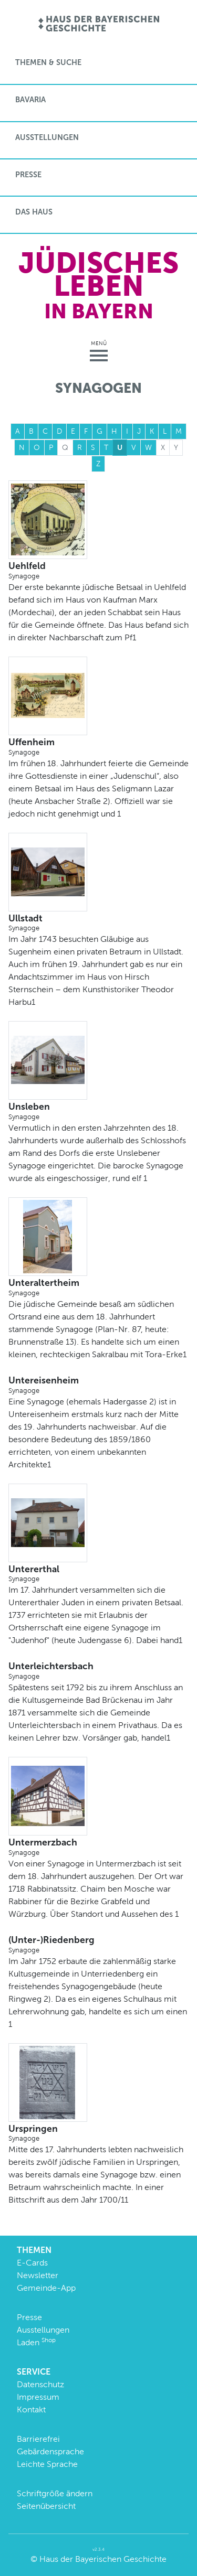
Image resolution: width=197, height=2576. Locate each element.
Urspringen (98, 2133)
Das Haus (34, 212)
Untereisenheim (98, 1385)
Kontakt (31, 2409)
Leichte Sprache (47, 2464)
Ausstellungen (47, 137)
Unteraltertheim (98, 1287)
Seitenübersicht (46, 2506)
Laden (36, 2342)
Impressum (38, 2396)
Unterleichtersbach (98, 1670)
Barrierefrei (38, 2438)
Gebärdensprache (50, 2451)
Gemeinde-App (46, 2287)
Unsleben (98, 1111)
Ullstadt (98, 923)
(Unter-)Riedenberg (98, 1944)
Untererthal (98, 1573)
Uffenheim (98, 746)
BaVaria (30, 99)
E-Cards (32, 2262)
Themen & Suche (48, 62)
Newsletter (37, 2275)
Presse (28, 174)
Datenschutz (40, 2384)
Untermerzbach (98, 1847)
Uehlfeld (98, 570)
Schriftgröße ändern (54, 2493)
